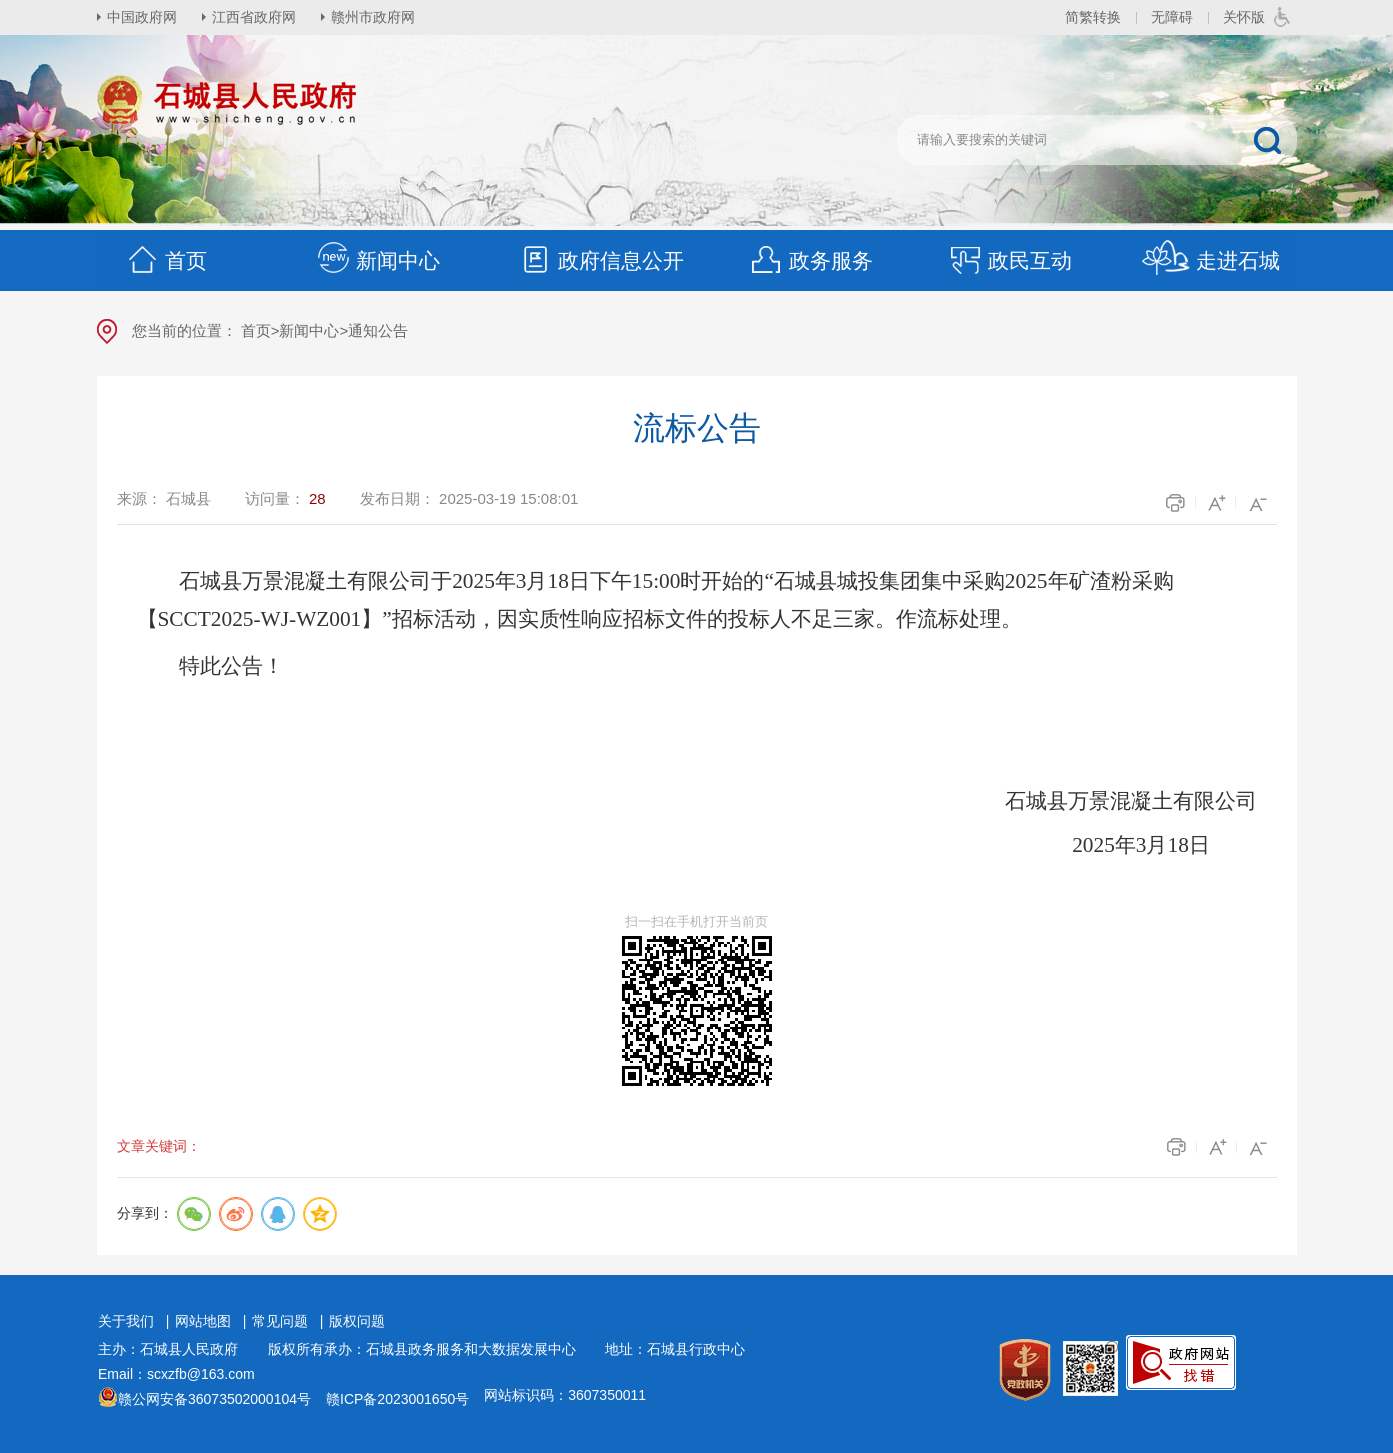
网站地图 (203, 1321)
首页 (166, 260)
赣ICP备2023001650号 (397, 1399)
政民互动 (1010, 260)
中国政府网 (142, 17)
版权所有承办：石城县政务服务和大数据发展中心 (429, 1349)
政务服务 (811, 260)
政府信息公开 (601, 260)
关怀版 (1244, 17)
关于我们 (126, 1321)
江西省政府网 (254, 17)
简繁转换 (1093, 17)
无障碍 (1172, 17)
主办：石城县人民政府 (175, 1349)
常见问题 (280, 1321)
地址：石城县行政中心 (675, 1349)
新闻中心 (378, 260)
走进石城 (1210, 260)
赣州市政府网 (373, 17)
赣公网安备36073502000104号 (214, 1399)
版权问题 (357, 1321)
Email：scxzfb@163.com (176, 1374)
